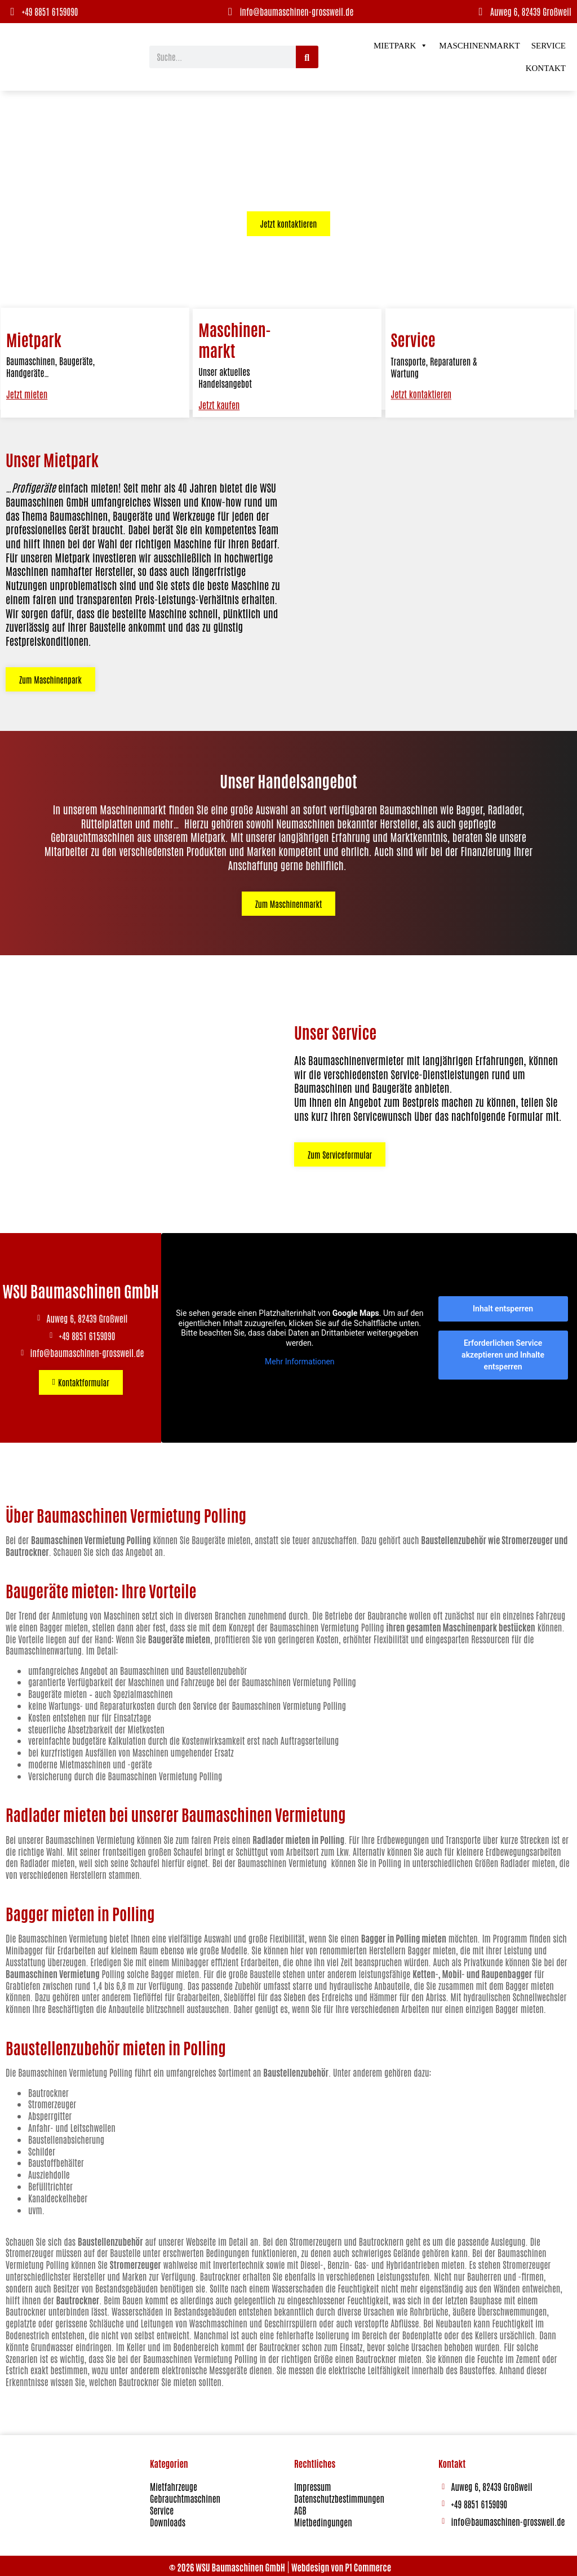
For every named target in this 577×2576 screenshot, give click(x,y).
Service (548, 45)
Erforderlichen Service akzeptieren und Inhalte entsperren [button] (503, 1352)
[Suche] (307, 57)
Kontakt (546, 68)
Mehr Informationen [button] (300, 1358)
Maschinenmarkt (479, 45)
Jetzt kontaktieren (420, 482)
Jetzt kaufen (218, 405)
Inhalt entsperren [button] (503, 1305)
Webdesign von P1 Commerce (341, 2564)
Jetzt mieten (26, 392)
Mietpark (401, 45)
